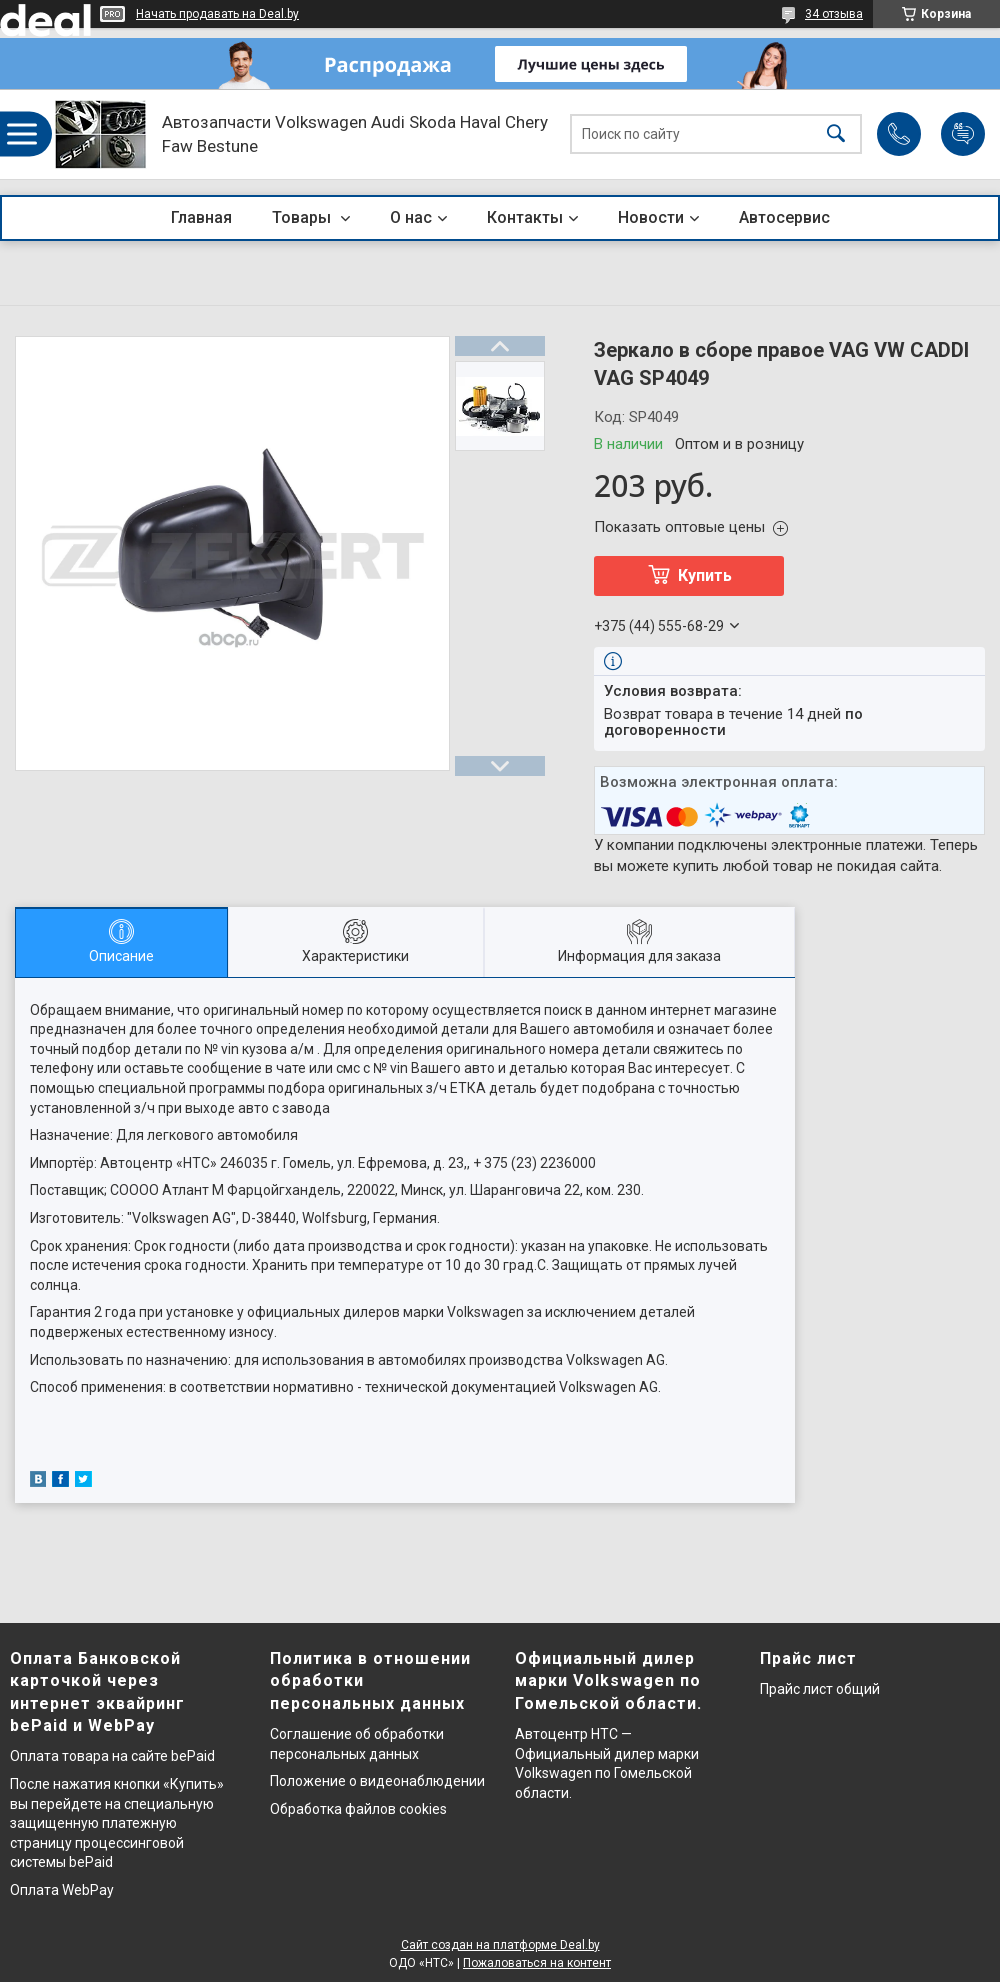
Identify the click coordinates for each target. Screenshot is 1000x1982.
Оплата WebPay (62, 1890)
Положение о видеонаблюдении (377, 1781)
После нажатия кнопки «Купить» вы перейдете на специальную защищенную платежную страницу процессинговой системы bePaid (117, 1823)
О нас (411, 217)
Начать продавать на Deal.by (217, 14)
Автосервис (784, 217)
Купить (705, 575)
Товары (303, 217)
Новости (651, 217)
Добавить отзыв (963, 134)
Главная (201, 217)
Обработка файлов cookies (358, 1809)
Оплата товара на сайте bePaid (112, 1756)
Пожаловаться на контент (537, 1963)
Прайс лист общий (820, 1689)
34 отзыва (834, 14)
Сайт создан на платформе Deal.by (500, 1945)
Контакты (525, 217)
